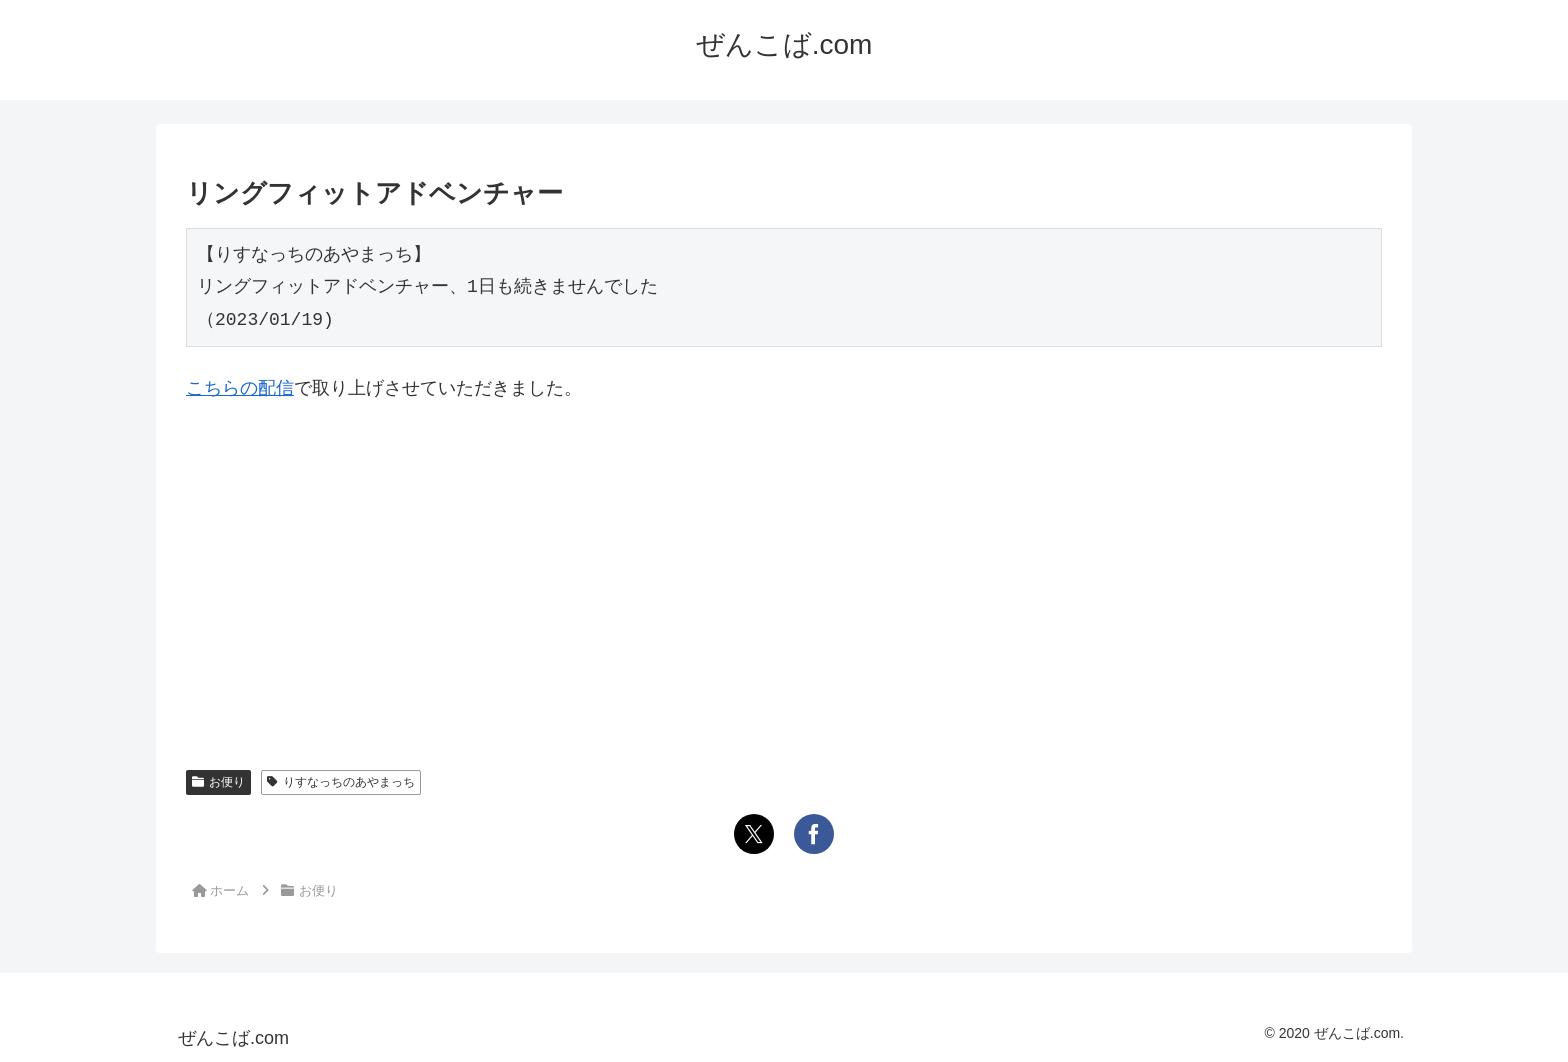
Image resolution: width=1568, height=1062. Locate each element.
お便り (218, 782)
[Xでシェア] (754, 834)
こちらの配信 (240, 388)
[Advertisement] (784, 570)
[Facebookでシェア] (814, 834)
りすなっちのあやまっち (341, 782)
